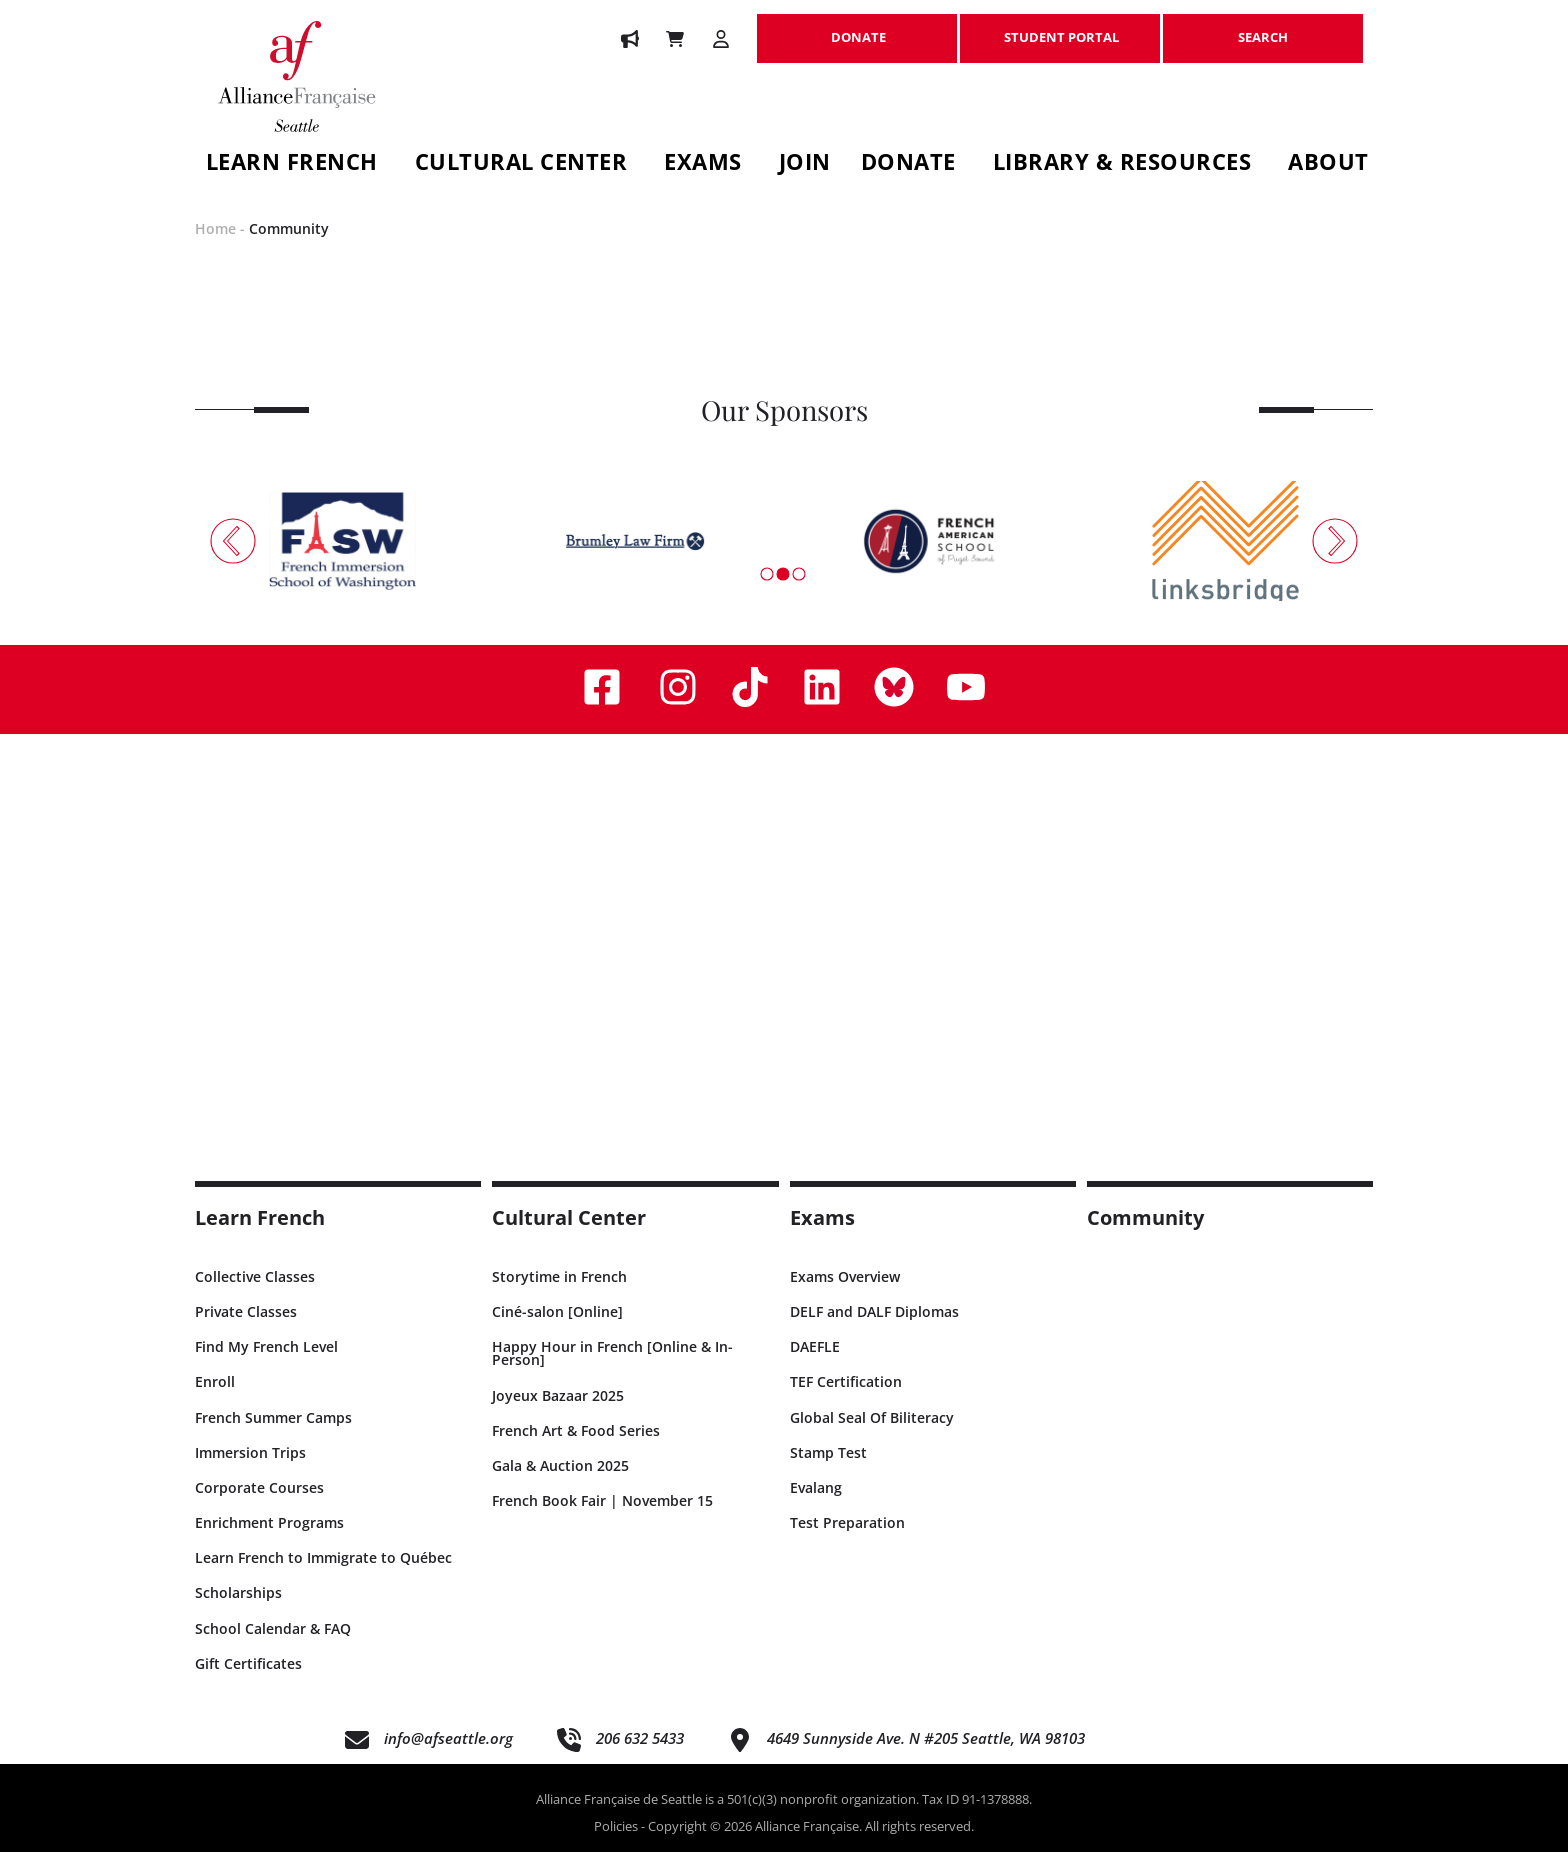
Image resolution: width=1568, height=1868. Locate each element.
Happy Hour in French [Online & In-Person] (612, 1370)
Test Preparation (847, 1539)
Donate (908, 164)
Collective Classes (255, 1292)
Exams (703, 164)
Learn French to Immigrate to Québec (323, 1574)
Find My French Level (266, 1363)
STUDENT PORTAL (1060, 27)
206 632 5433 (640, 1755)
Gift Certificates (248, 1679)
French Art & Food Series (576, 1446)
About (1328, 164)
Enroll (215, 1398)
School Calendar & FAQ (273, 1644)
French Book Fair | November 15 (602, 1517)
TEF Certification (846, 1398)
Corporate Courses (259, 1503)
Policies (616, 1843)
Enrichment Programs (269, 1539)
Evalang (816, 1503)
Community (289, 245)
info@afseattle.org (448, 1755)
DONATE (857, 27)
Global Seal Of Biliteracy (872, 1433)
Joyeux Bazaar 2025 (558, 1411)
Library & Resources (1122, 164)
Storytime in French (559, 1292)
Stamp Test (828, 1468)
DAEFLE (815, 1363)
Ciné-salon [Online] (557, 1327)
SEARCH (1263, 27)
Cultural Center (521, 164)
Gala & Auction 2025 (560, 1481)
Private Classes (246, 1327)
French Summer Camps (273, 1433)
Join (805, 164)
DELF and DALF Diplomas (874, 1327)
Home (215, 245)
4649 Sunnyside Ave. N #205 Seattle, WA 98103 (926, 1755)
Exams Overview (845, 1292)
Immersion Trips (250, 1468)
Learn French (292, 164)
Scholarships (238, 1609)
